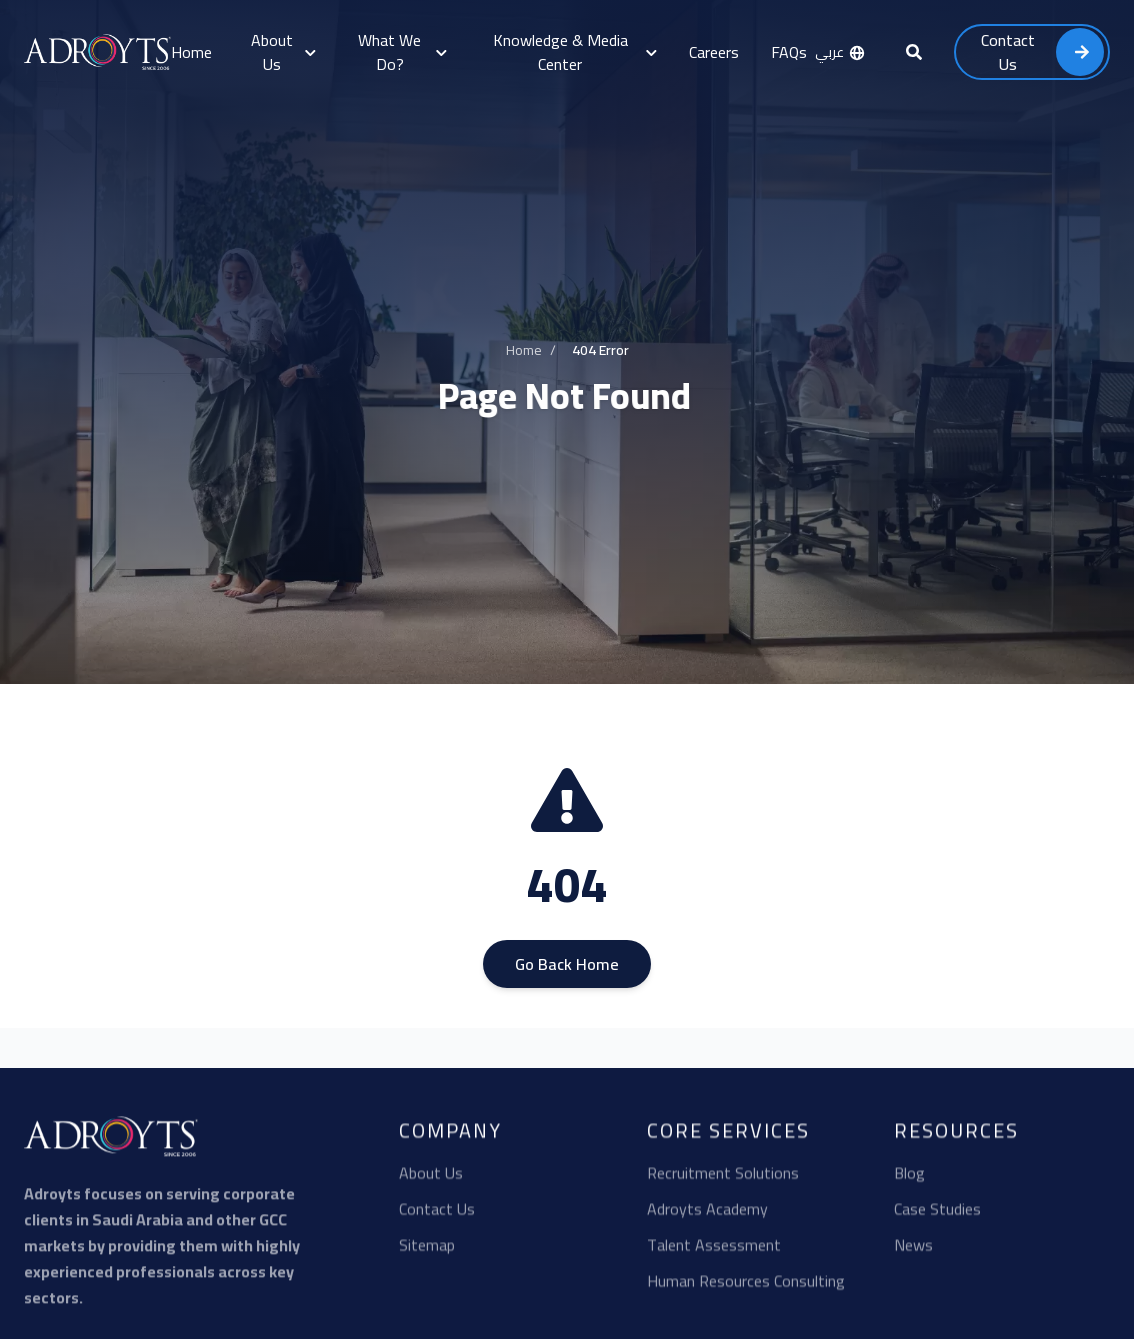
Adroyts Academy (707, 1216)
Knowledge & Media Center (575, 52)
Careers (714, 52)
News (913, 1252)
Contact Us (437, 1216)
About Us (283, 52)
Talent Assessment (714, 1252)
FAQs (789, 52)
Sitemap (427, 1252)
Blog (909, 1180)
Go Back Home (567, 968)
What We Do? (402, 52)
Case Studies (937, 1216)
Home (191, 52)
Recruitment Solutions (723, 1180)
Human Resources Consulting (746, 1288)
